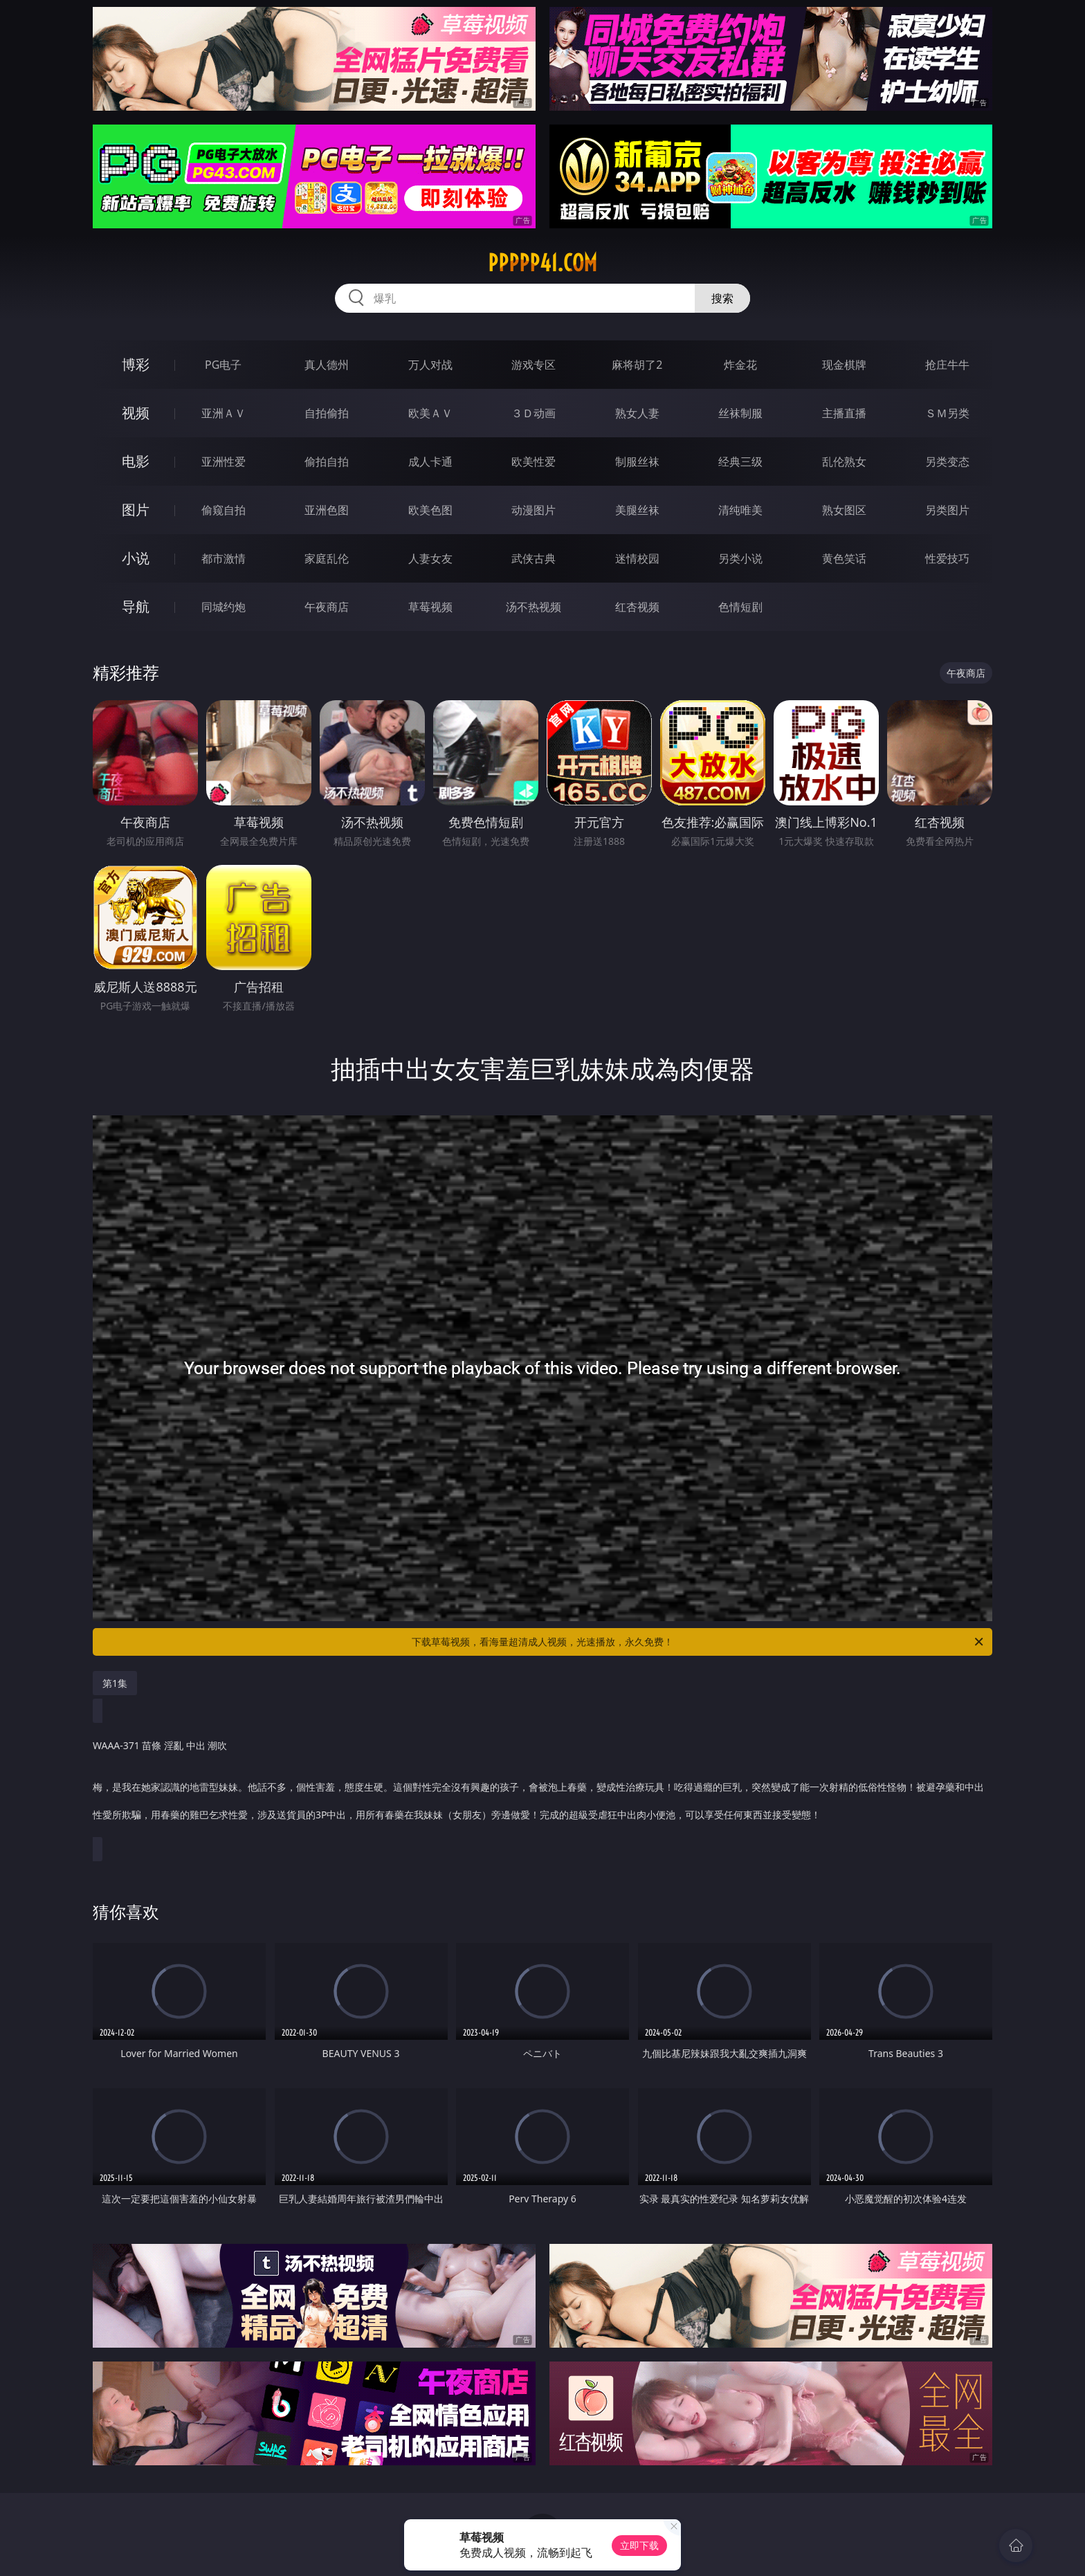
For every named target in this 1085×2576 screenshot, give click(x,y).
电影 (135, 461)
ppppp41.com (542, 263)
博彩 (135, 364)
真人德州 (326, 364)
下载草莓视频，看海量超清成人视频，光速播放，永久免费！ (698, 1642)
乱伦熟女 (844, 461)
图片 (135, 509)
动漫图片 (533, 510)
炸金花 (740, 364)
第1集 (114, 1683)
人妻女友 (430, 558)
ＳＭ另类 (947, 413)
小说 (135, 558)
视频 (135, 412)
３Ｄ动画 (533, 413)
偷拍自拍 (326, 461)
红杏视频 (637, 606)
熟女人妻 (637, 413)
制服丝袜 (637, 461)
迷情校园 (637, 558)
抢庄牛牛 (947, 364)
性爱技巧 (947, 558)
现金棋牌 (844, 364)
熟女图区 (844, 510)
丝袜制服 (740, 413)
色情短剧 (740, 606)
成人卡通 (430, 461)
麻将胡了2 (637, 364)
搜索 (722, 298)
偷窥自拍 (223, 510)
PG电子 (223, 364)
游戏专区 (533, 364)
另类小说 (740, 558)
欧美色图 (430, 510)
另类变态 (947, 461)
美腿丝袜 (637, 510)
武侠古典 (533, 558)
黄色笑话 (844, 558)
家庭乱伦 (326, 558)
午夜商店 (326, 606)
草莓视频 (430, 606)
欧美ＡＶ (430, 413)
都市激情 (223, 558)
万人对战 (430, 364)
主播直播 (844, 413)
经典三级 (740, 461)
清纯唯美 (740, 510)
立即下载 (639, 2545)
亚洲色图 (326, 510)
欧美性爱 (533, 461)
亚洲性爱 (223, 461)
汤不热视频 (533, 606)
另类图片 (947, 510)
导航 (135, 606)
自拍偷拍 (326, 413)
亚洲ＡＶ (223, 413)
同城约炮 (223, 606)
